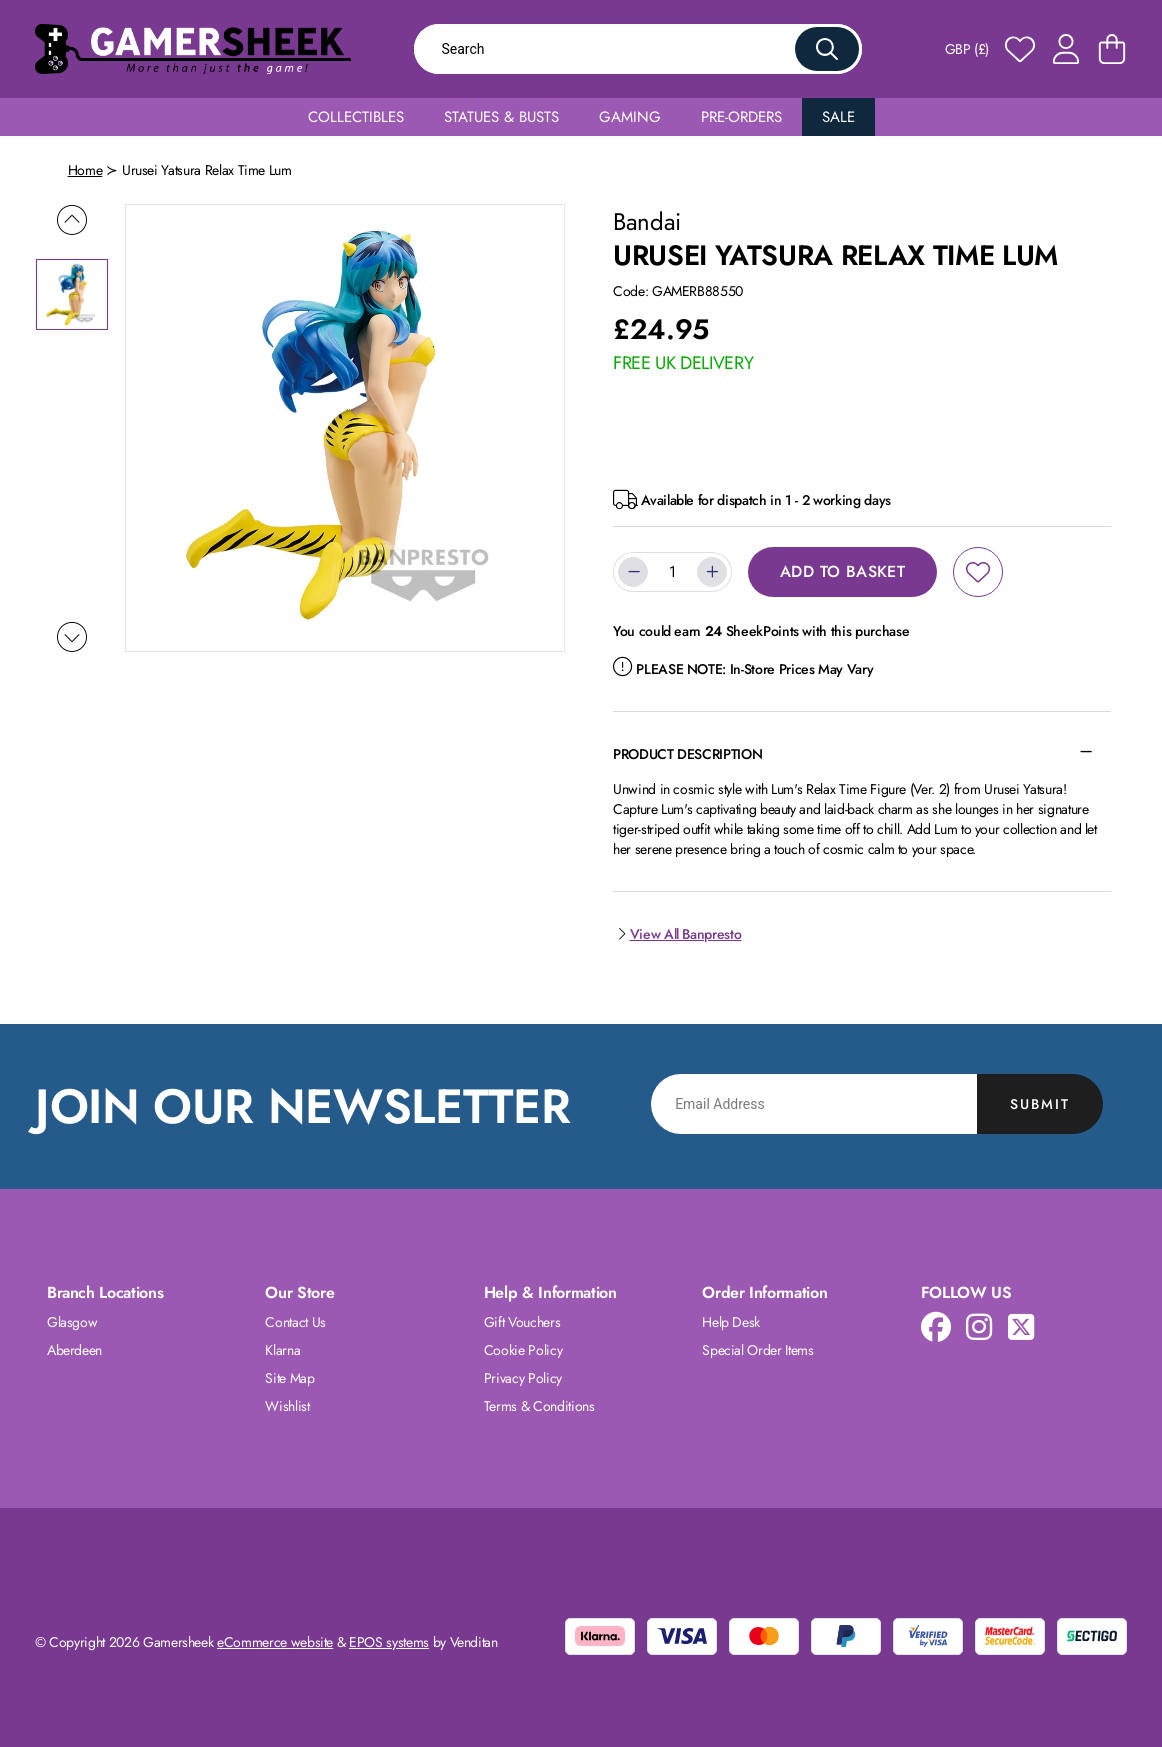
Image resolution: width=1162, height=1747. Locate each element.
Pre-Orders (741, 117)
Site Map (289, 1378)
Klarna (282, 1350)
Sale (838, 117)
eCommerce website (275, 1642)
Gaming (630, 117)
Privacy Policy (523, 1378)
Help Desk (731, 1322)
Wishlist (287, 1406)
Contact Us (295, 1322)
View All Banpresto (677, 934)
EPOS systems (389, 1642)
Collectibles (356, 117)
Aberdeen (74, 1350)
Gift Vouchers (522, 1322)
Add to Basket (842, 571)
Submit (1040, 1104)
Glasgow (72, 1322)
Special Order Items (757, 1350)
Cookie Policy (523, 1350)
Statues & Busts (501, 117)
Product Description (687, 754)
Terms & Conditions (539, 1406)
